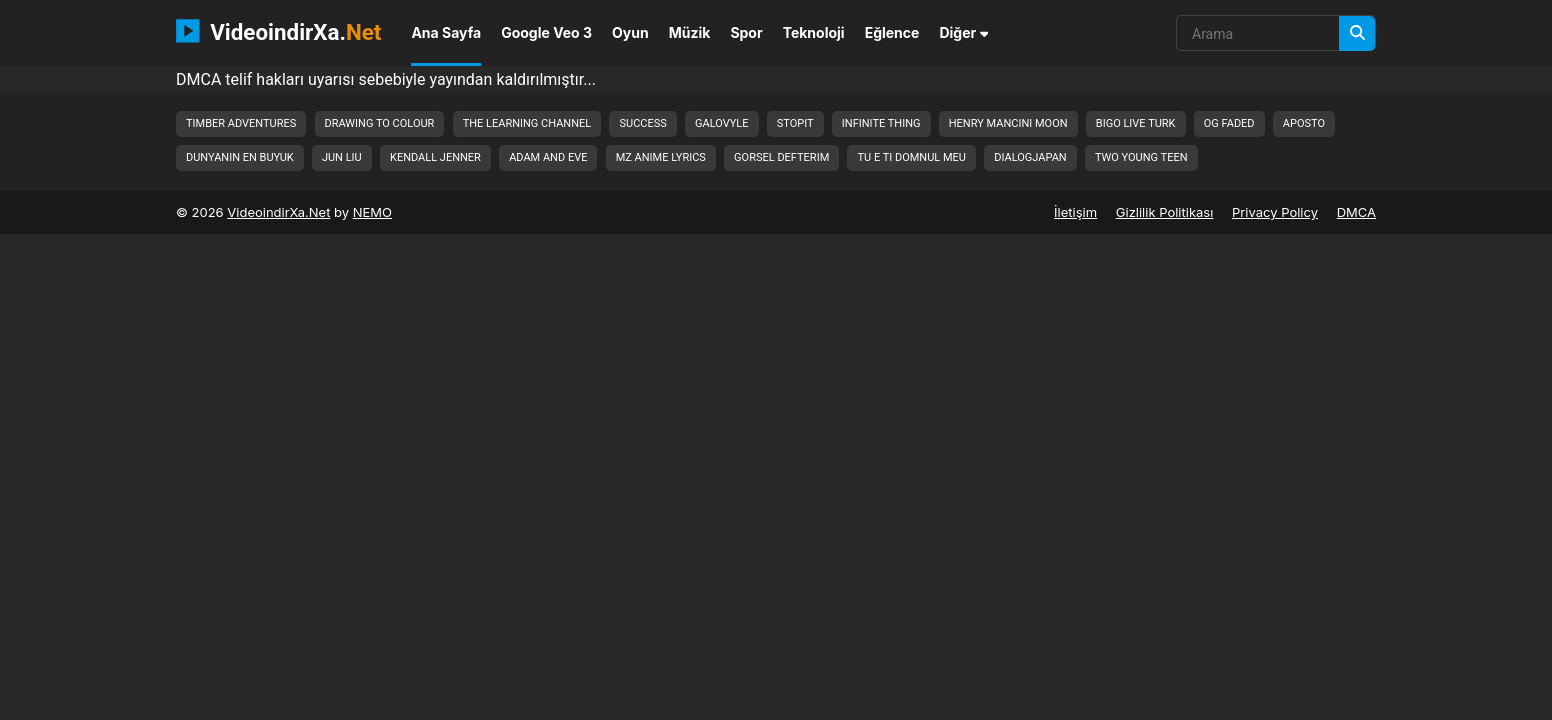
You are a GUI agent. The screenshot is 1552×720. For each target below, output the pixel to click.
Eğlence (892, 32)
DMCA (1356, 212)
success (642, 123)
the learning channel (527, 123)
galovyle (721, 123)
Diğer (963, 32)
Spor (746, 32)
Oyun (630, 32)
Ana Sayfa (446, 32)
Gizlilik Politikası (1165, 212)
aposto (1304, 123)
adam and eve (548, 157)
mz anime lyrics (661, 157)
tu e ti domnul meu (911, 157)
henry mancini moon (1008, 123)
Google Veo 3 (546, 32)
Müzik (690, 32)
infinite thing (881, 123)
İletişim (1075, 212)
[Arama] (1357, 33)
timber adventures (241, 123)
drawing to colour (380, 123)
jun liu (342, 157)
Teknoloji (814, 32)
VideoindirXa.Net (278, 212)
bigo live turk (1136, 123)
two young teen (1141, 157)
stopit (795, 123)
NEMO (372, 212)
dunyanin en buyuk (240, 157)
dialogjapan (1030, 157)
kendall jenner (435, 157)
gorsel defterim (781, 157)
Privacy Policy (1275, 212)
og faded (1229, 123)
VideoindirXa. (278, 31)
